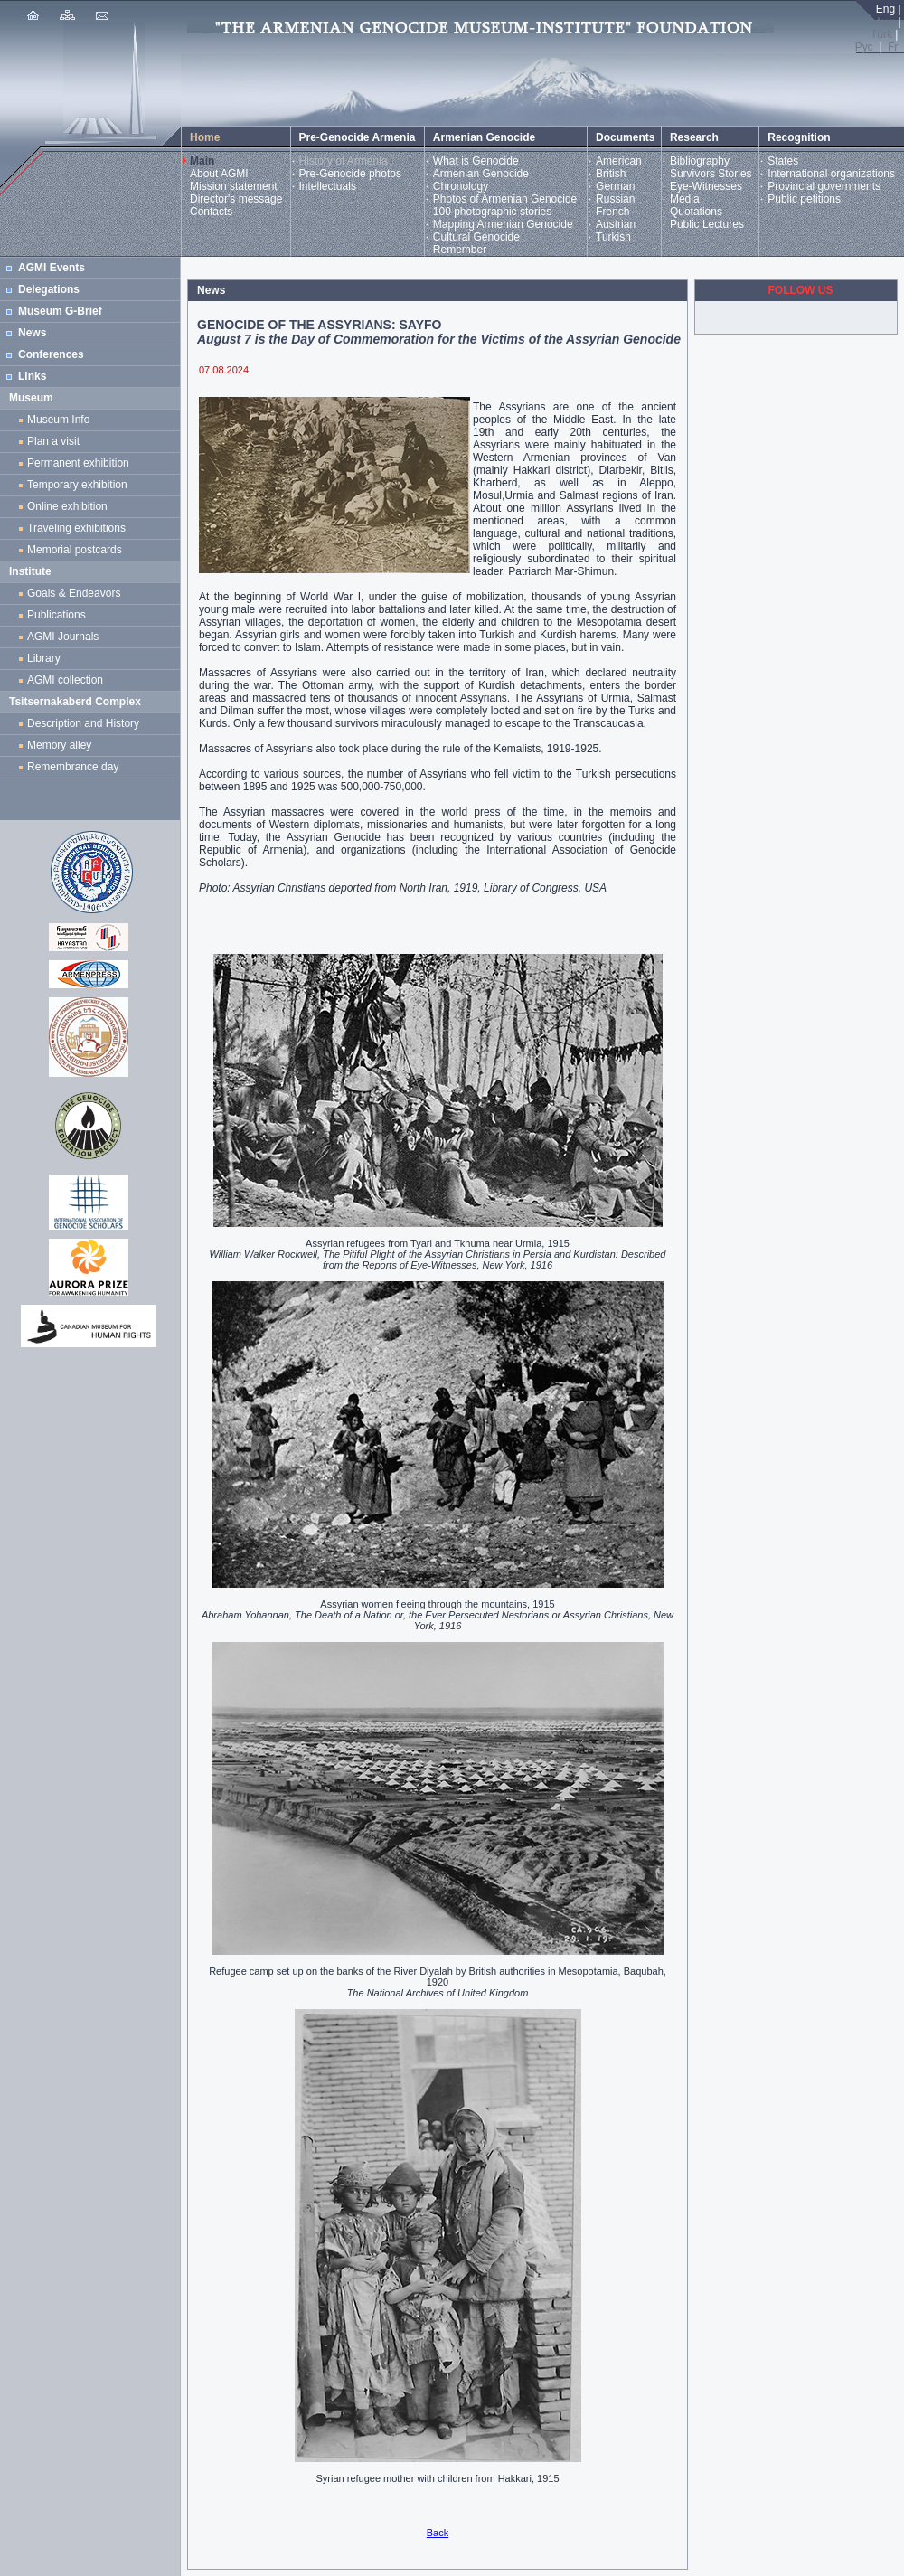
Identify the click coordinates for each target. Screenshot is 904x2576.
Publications (56, 615)
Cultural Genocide (476, 237)
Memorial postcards (77, 549)
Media (685, 199)
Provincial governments (823, 186)
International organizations (831, 173)
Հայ (884, 21)
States (782, 161)
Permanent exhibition (78, 463)
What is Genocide (476, 161)
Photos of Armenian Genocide (505, 199)
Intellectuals (327, 186)
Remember (459, 249)
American (619, 161)
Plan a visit (53, 441)
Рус (864, 47)
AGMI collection (65, 680)
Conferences (51, 354)
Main (202, 161)
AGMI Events (51, 267)
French (612, 211)
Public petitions (804, 199)
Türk (881, 34)
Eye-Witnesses (706, 186)
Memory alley (59, 745)
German (615, 186)
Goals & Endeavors (73, 593)
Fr (893, 47)
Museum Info (58, 419)
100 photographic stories (492, 211)
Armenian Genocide (481, 173)
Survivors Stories (711, 173)
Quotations (696, 211)
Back (437, 2532)
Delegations (49, 289)
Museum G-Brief (60, 311)
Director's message (236, 199)
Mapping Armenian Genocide (503, 224)
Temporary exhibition (77, 484)
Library (44, 658)
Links (32, 376)
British (611, 173)
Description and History (83, 723)
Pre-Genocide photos (350, 173)
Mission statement (234, 186)
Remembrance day (72, 766)
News (32, 332)
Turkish (613, 237)
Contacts (211, 211)
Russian (615, 199)
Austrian (616, 224)
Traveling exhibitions (79, 528)
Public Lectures (707, 224)
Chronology (460, 186)
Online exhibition (70, 506)
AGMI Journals (66, 636)
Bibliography (700, 161)
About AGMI (219, 173)
